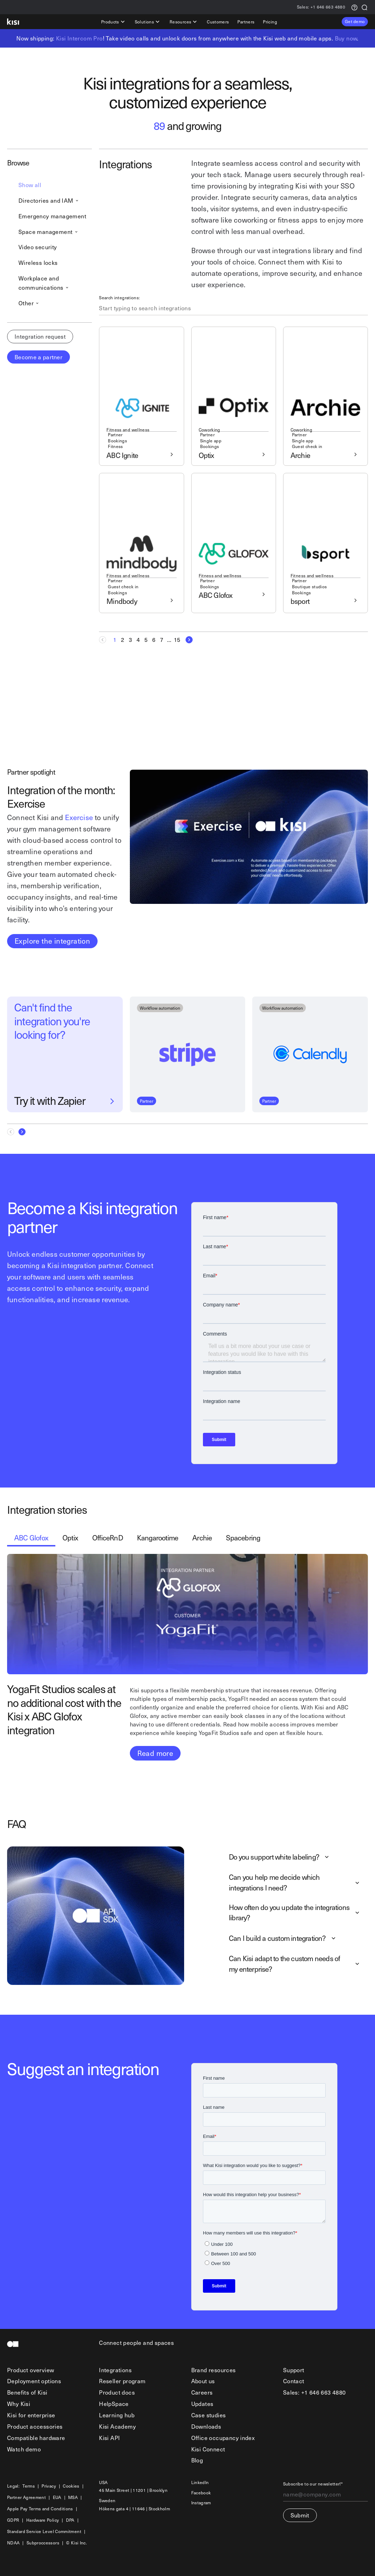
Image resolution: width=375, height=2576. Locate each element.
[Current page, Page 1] (114, 639)
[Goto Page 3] (130, 639)
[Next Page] (187, 639)
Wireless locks (38, 262)
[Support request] (354, 7)
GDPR (13, 2520)
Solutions (148, 21)
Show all (29, 184)
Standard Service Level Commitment (44, 2531)
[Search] (364, 7)
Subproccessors (43, 2542)
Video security (37, 246)
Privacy (49, 2486)
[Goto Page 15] (177, 639)
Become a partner (38, 357)
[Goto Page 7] (161, 639)
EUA (57, 2497)
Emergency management (52, 216)
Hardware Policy (42, 2520)
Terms (28, 2486)
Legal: (13, 2486)
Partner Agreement (26, 2497)
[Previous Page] (104, 639)
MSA (73, 2497)
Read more (155, 1753)
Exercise (79, 817)
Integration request (40, 336)
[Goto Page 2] (122, 639)
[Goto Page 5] (145, 639)
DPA (70, 2520)
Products (113, 21)
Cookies (71, 2486)
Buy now (346, 38)
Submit (300, 2515)
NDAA (13, 2542)
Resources (184, 21)
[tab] (31, 1538)
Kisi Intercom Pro (79, 38)
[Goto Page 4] (138, 639)
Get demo (355, 21)
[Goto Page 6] (153, 639)
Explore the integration (52, 940)
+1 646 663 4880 (321, 7)
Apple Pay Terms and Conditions (40, 2508)
